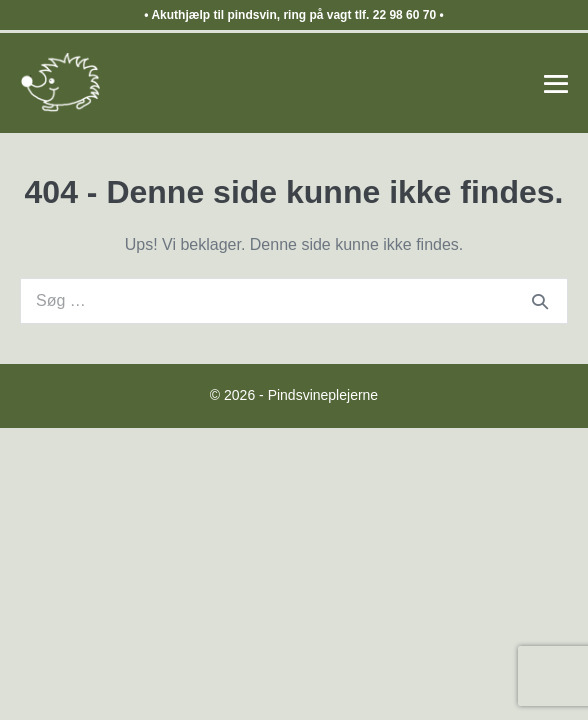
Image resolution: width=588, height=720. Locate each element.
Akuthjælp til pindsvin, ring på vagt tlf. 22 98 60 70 (293, 15)
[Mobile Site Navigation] (556, 84)
